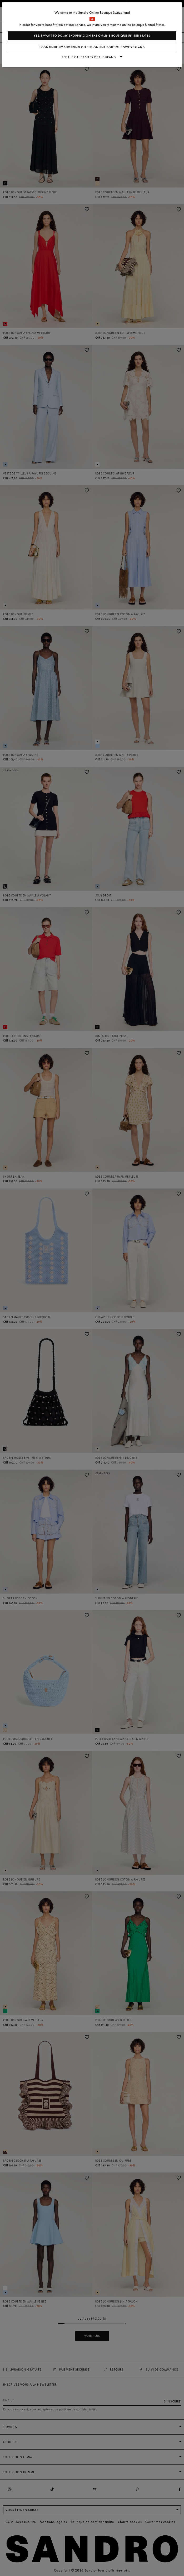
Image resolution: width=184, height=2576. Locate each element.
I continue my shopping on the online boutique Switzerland (92, 47)
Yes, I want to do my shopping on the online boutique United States (92, 35)
